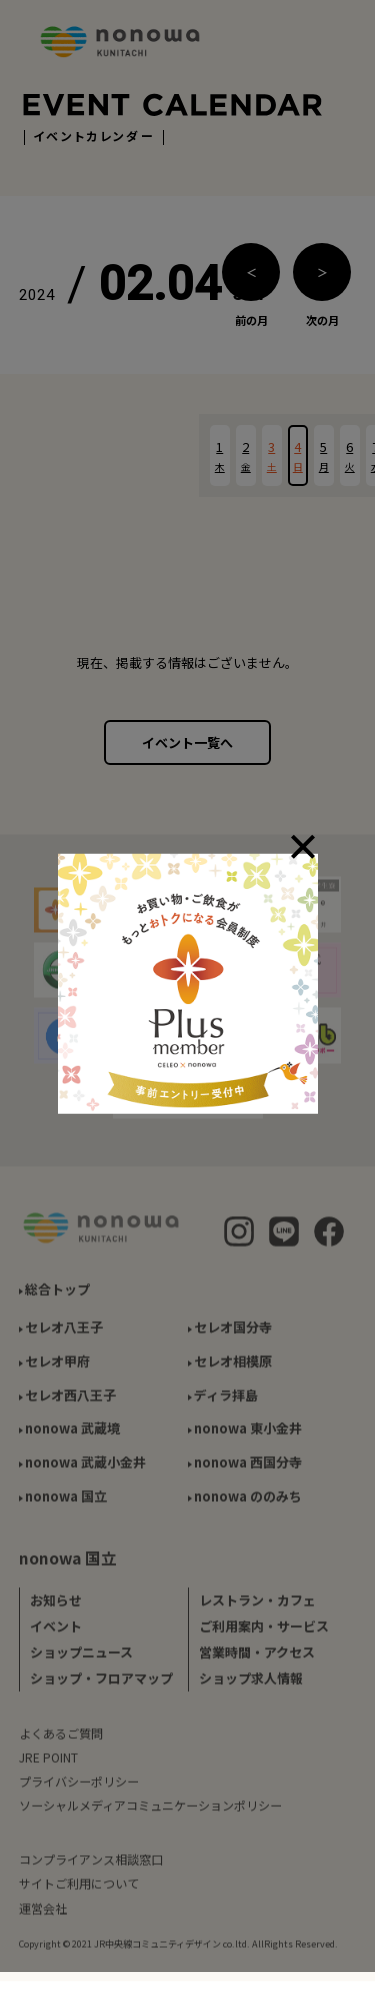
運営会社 (43, 1914)
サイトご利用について (79, 1890)
